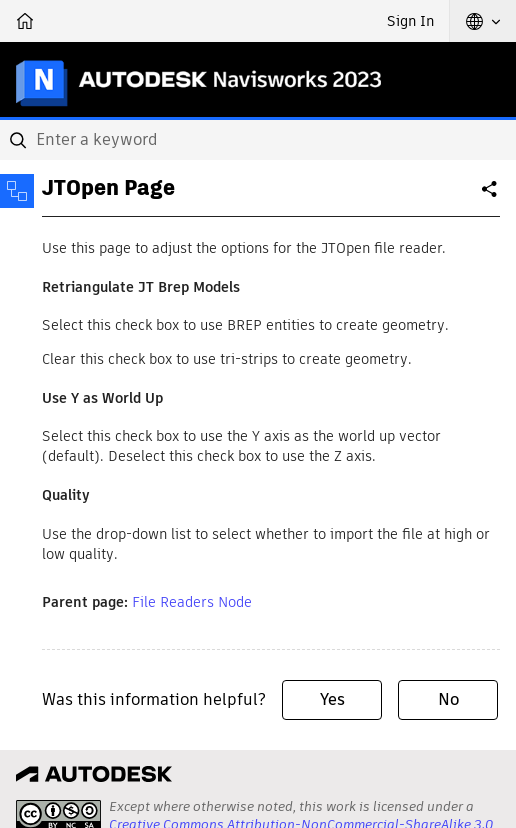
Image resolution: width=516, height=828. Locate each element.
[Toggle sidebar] (17, 191)
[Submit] (20, 140)
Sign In (410, 21)
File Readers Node (192, 602)
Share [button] (491, 197)
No (448, 699)
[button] (483, 21)
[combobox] (258, 140)
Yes (332, 699)
